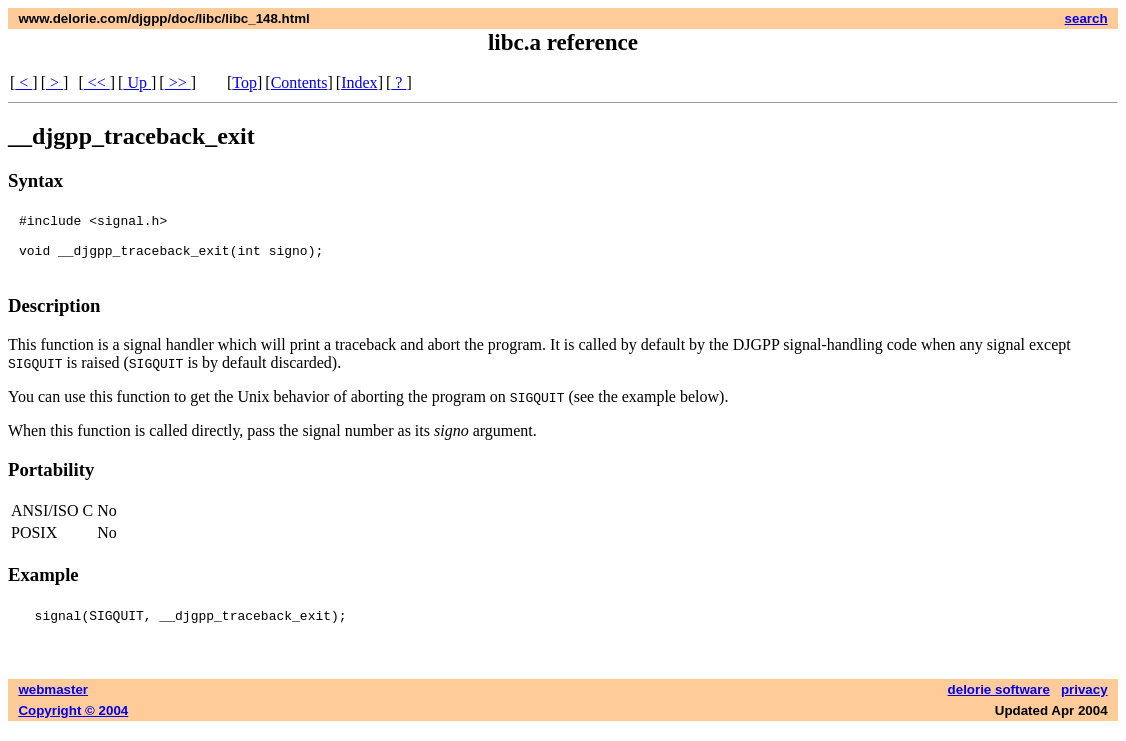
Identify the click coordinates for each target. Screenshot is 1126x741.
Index (359, 82)
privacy (1084, 701)
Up (137, 82)
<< (97, 82)
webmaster (53, 701)
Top (244, 82)
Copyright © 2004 (73, 722)
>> (178, 82)
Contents (299, 82)
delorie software (999, 701)
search (1086, 18)
